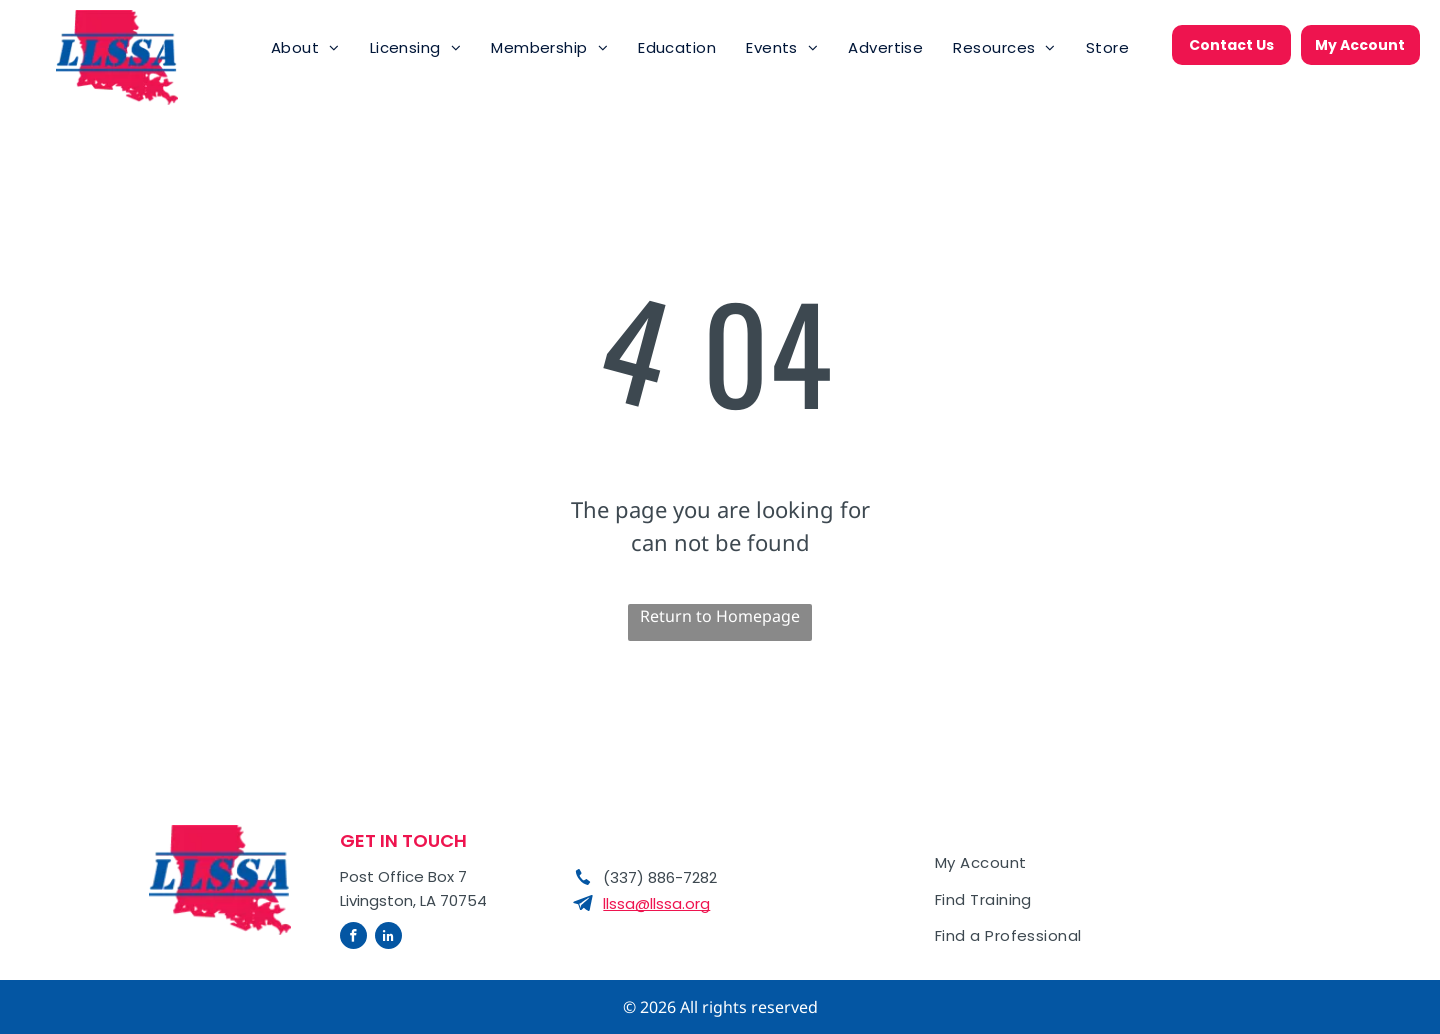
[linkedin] (388, 938)
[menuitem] (305, 48)
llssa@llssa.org (656, 903)
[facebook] (353, 938)
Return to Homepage (720, 616)
